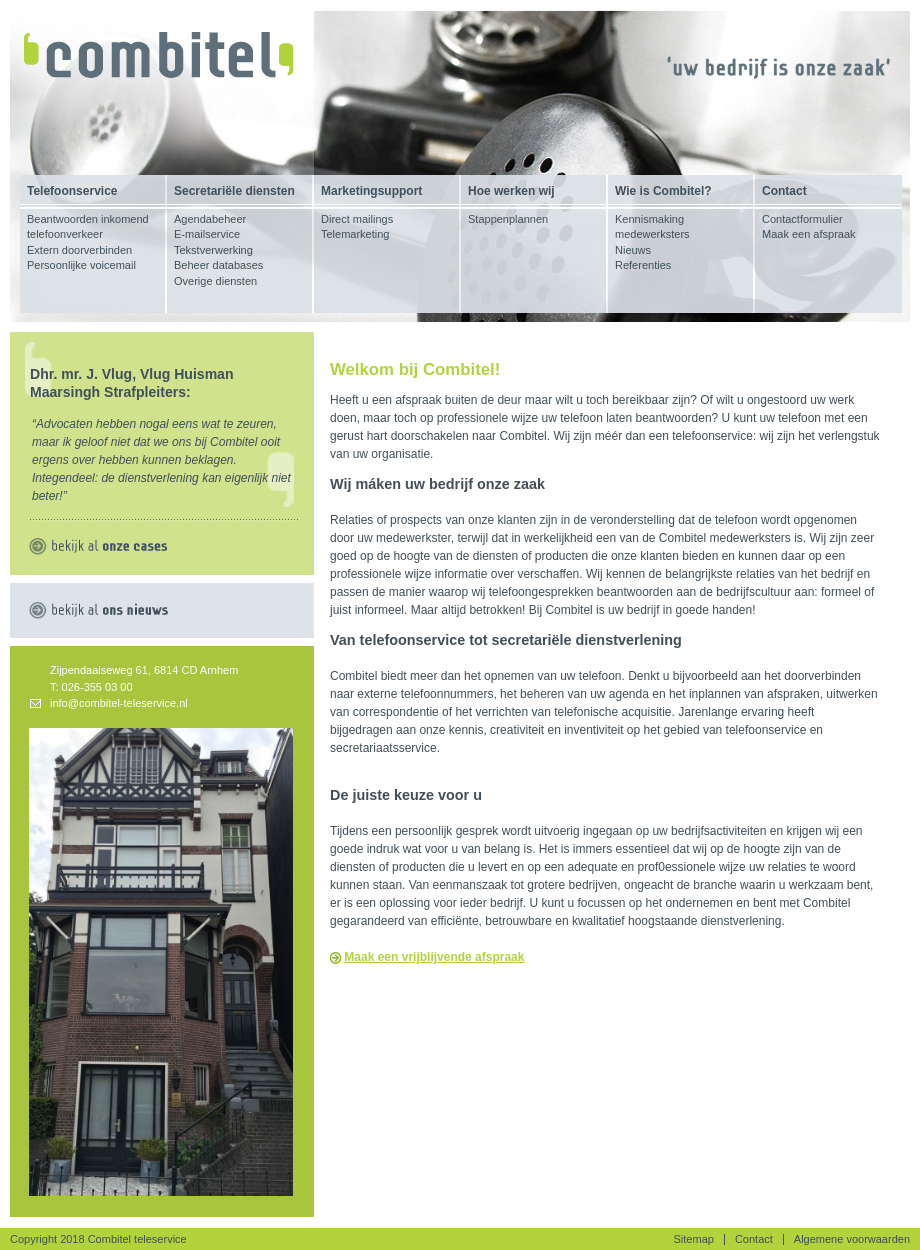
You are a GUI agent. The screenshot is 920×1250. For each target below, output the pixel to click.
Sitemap (694, 1239)
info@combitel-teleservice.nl (119, 703)
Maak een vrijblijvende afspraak (434, 957)
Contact (754, 1239)
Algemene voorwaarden (852, 1239)
